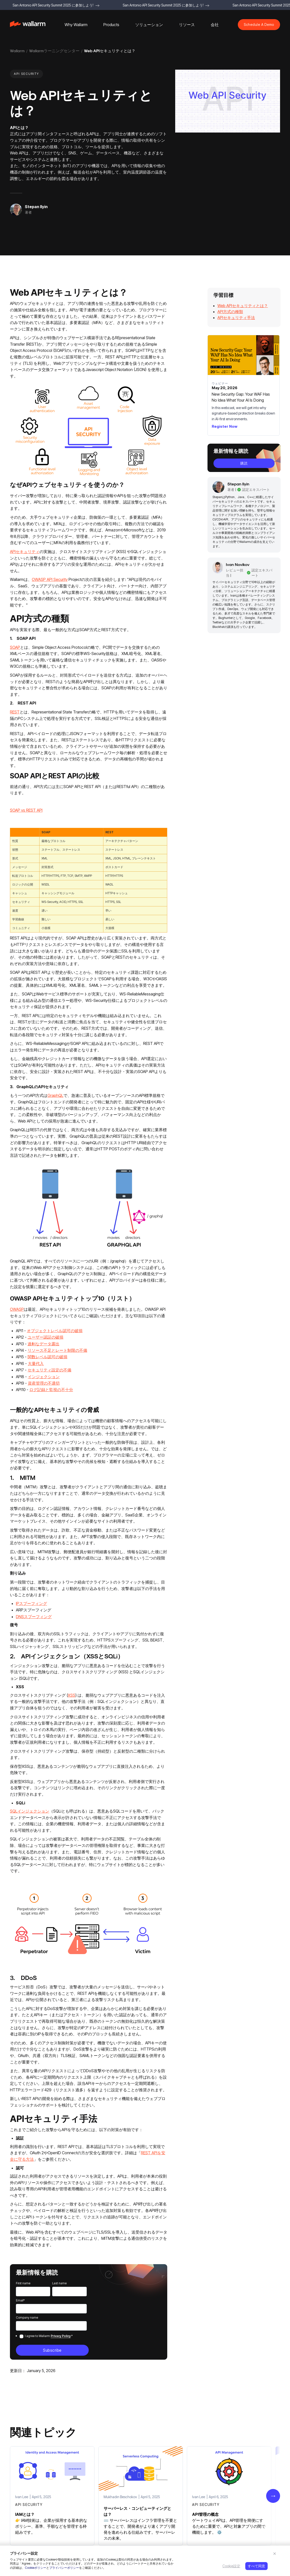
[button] (76, 24)
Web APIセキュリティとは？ (242, 305)
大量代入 (36, 1363)
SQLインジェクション (29, 1811)
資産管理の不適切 (44, 1383)
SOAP (15, 647)
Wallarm (17, 50)
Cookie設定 (231, 2566)
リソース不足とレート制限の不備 (57, 1350)
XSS (71, 1695)
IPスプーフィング (31, 1603)
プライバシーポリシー (64, 2568)
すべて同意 (256, 2566)
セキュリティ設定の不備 (49, 1369)
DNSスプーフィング (34, 1616)
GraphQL (55, 1095)
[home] (27, 25)
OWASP (17, 1309)
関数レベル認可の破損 (47, 1356)
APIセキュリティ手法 (236, 317)
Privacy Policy (61, 2336)
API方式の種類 (230, 311)
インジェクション (44, 1376)
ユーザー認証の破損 (45, 1337)
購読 (244, 463)
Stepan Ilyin (36, 206)
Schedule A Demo (259, 24)
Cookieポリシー (35, 2568)
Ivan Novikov (237, 564)
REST (15, 711)
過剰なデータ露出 (43, 1343)
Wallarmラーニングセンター (54, 50)
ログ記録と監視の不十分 (51, 1389)
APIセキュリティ (25, 551)
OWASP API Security (50, 579)
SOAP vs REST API (26, 810)
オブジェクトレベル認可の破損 (55, 1330)
